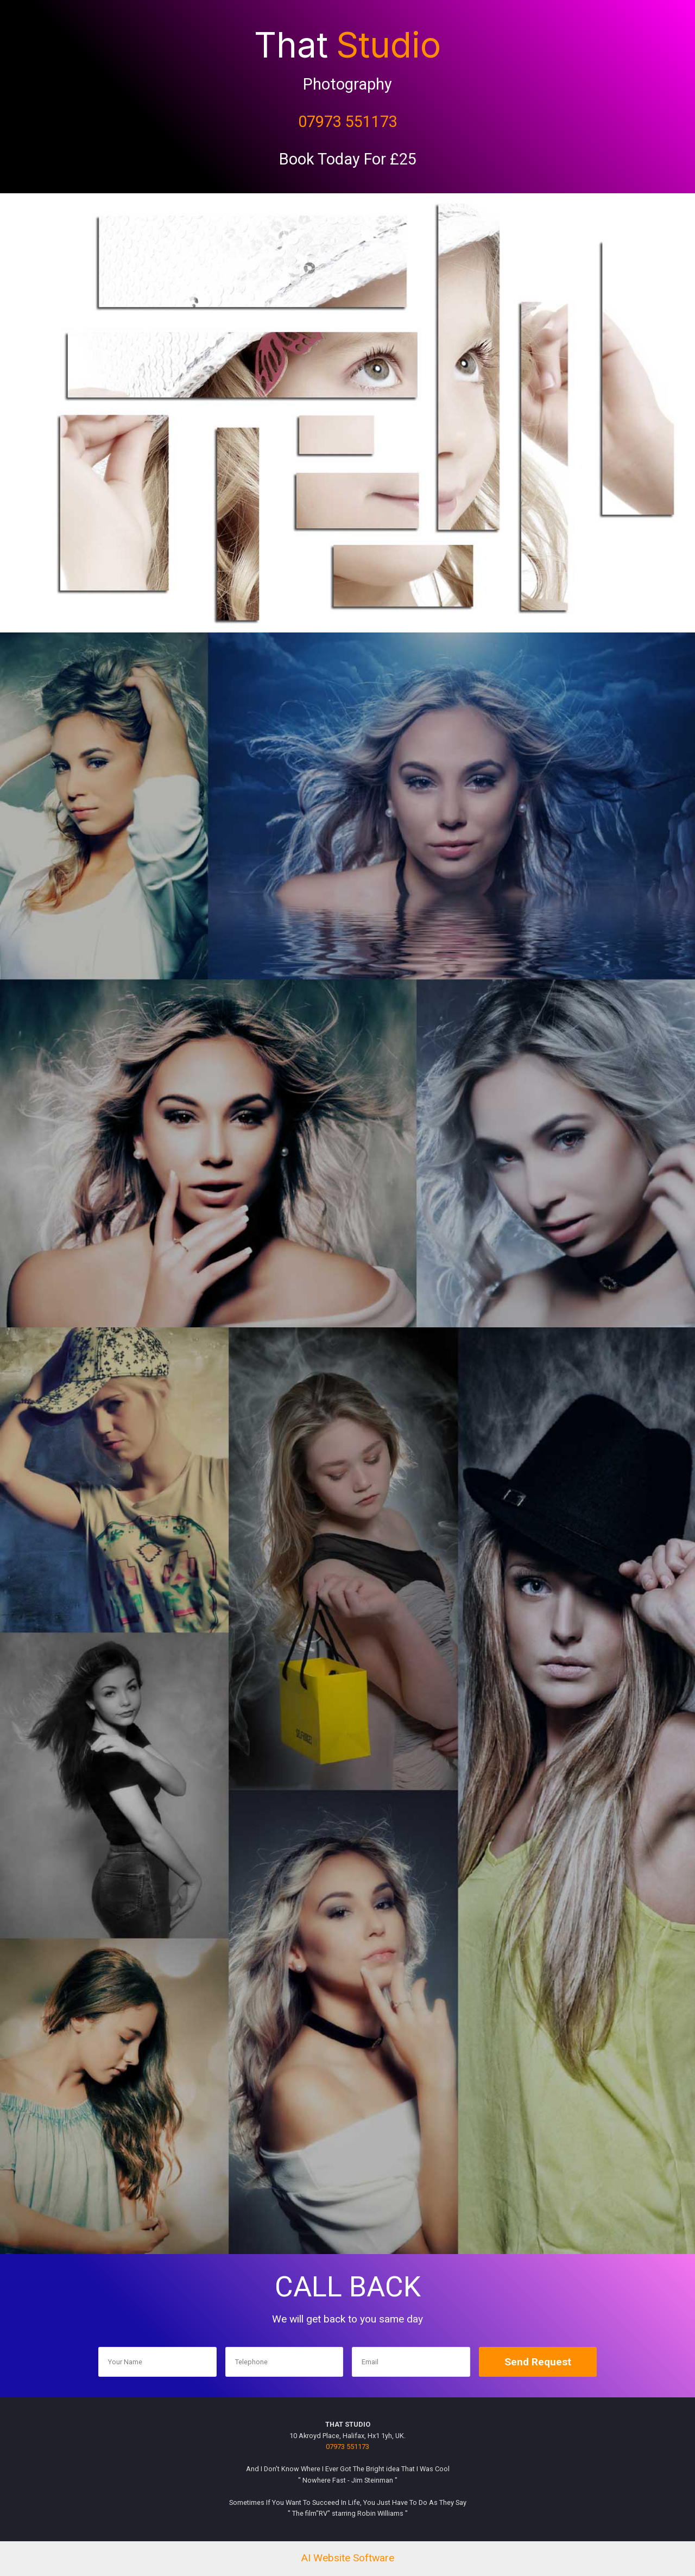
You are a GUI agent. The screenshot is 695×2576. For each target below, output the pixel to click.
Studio (388, 45)
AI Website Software (347, 2558)
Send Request (537, 2362)
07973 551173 (347, 121)
